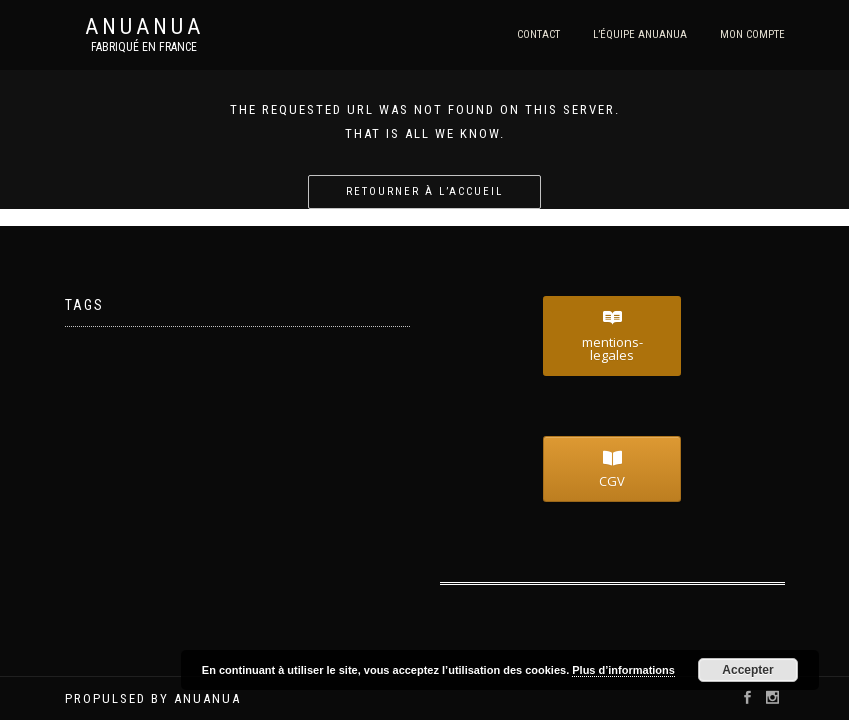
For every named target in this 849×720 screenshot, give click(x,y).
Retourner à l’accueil (424, 191)
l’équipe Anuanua (640, 34)
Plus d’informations (623, 670)
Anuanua (144, 27)
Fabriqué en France (144, 47)
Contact (538, 34)
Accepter (747, 670)
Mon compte (752, 34)
